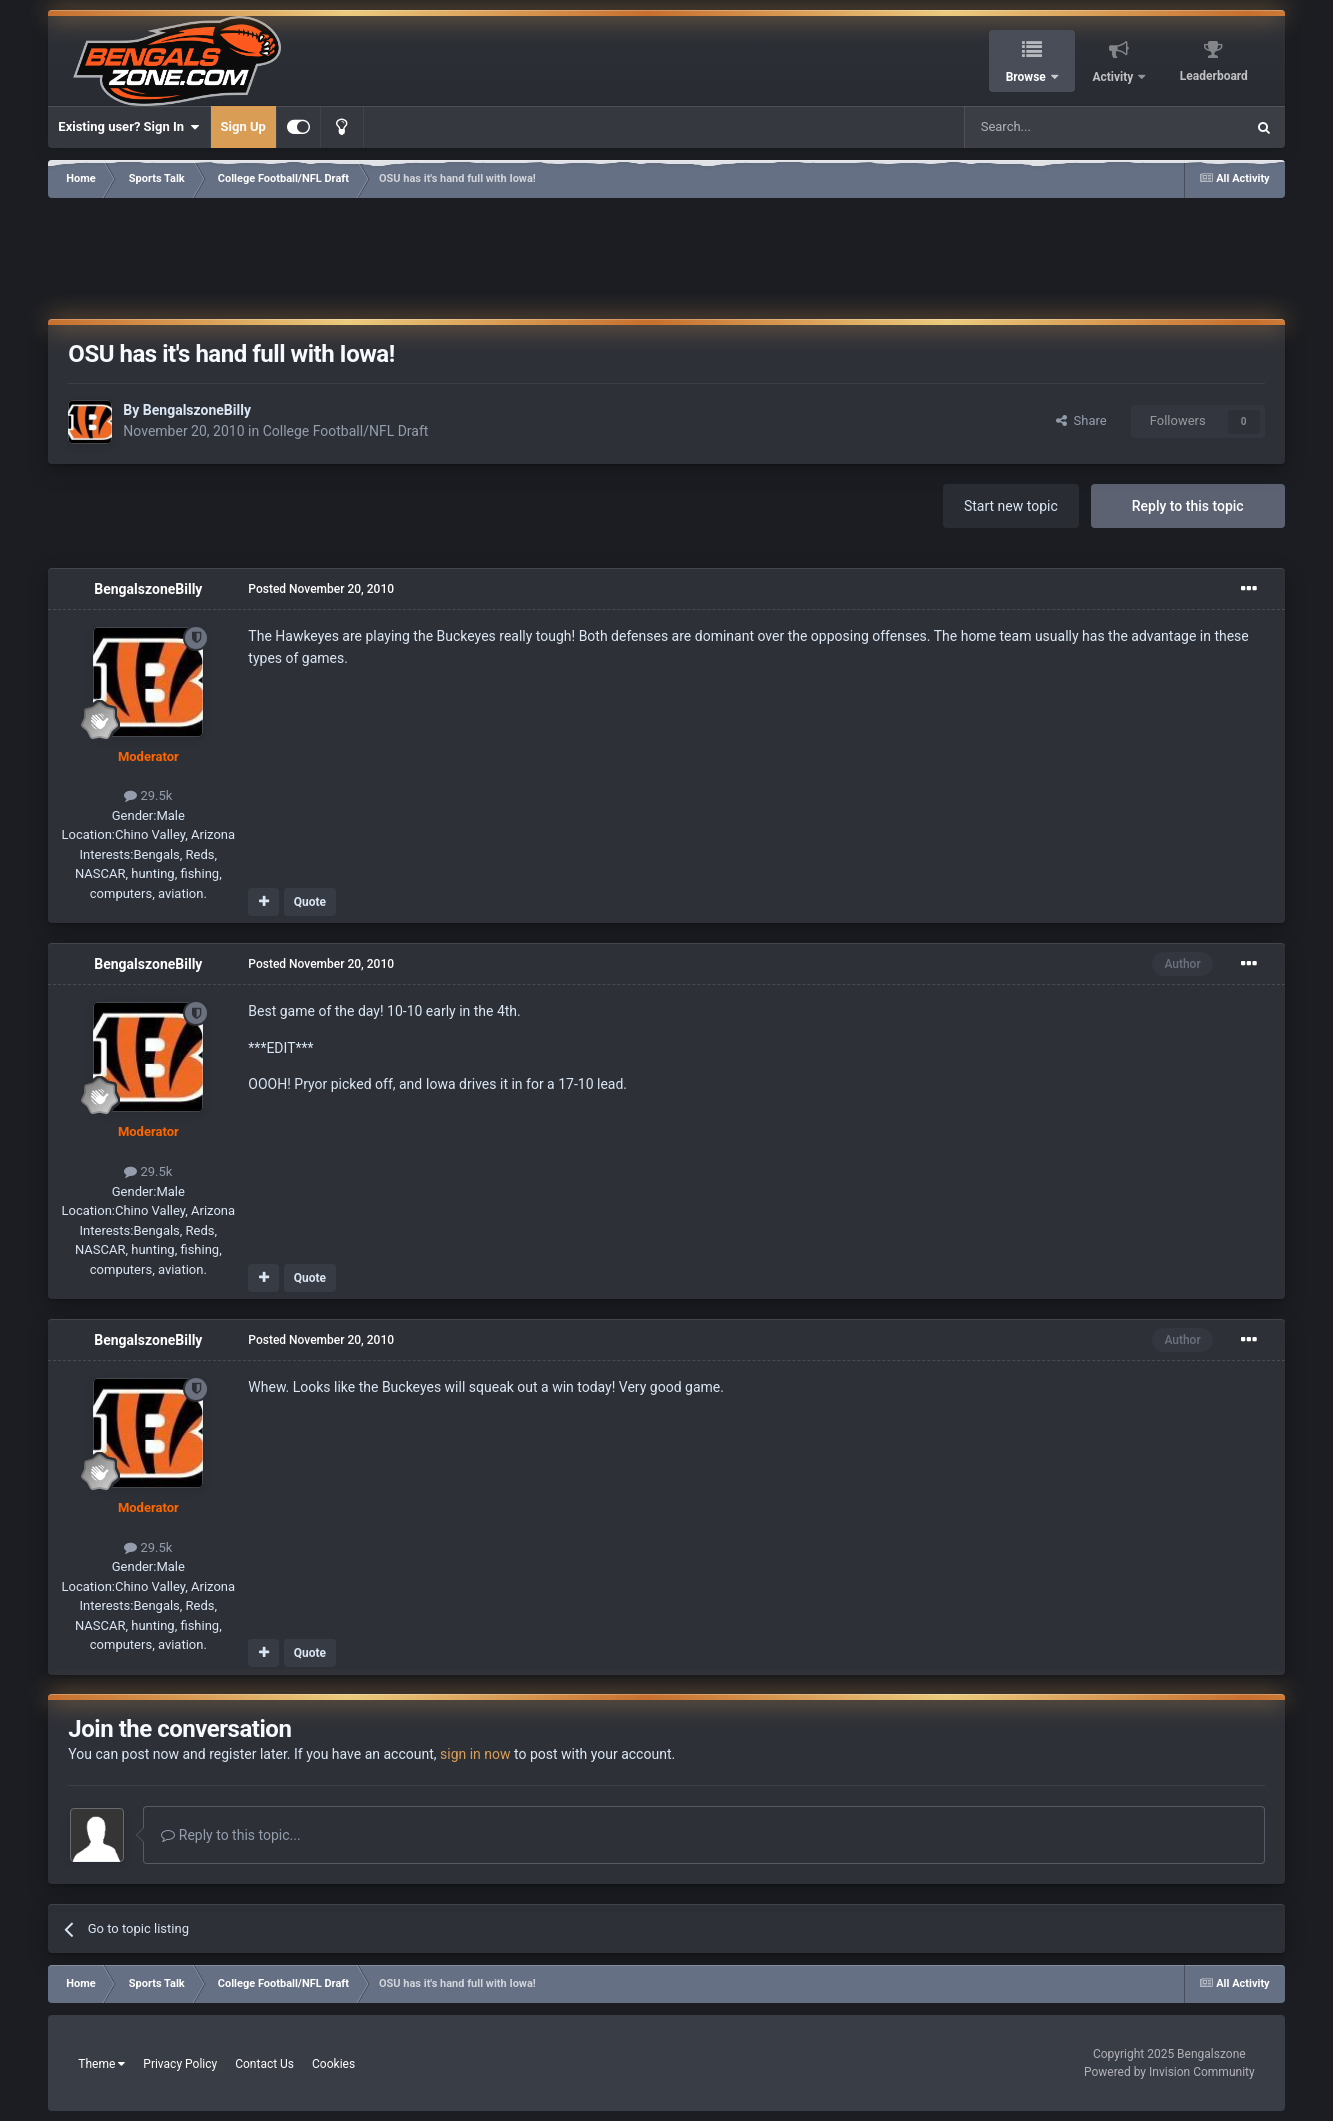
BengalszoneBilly (197, 410)
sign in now (475, 1754)
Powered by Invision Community (1169, 2072)
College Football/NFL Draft (346, 431)
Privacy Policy (180, 2064)
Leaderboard (1214, 76)
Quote (310, 902)
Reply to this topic (1188, 506)
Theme (101, 2064)
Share (1081, 420)
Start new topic (1011, 506)
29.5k (148, 795)
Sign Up (243, 126)
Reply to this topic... (230, 1835)
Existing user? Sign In (128, 127)
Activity (1114, 77)
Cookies (333, 2064)
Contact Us (264, 2064)
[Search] (1057, 127)
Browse (1027, 77)
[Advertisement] (667, 255)
